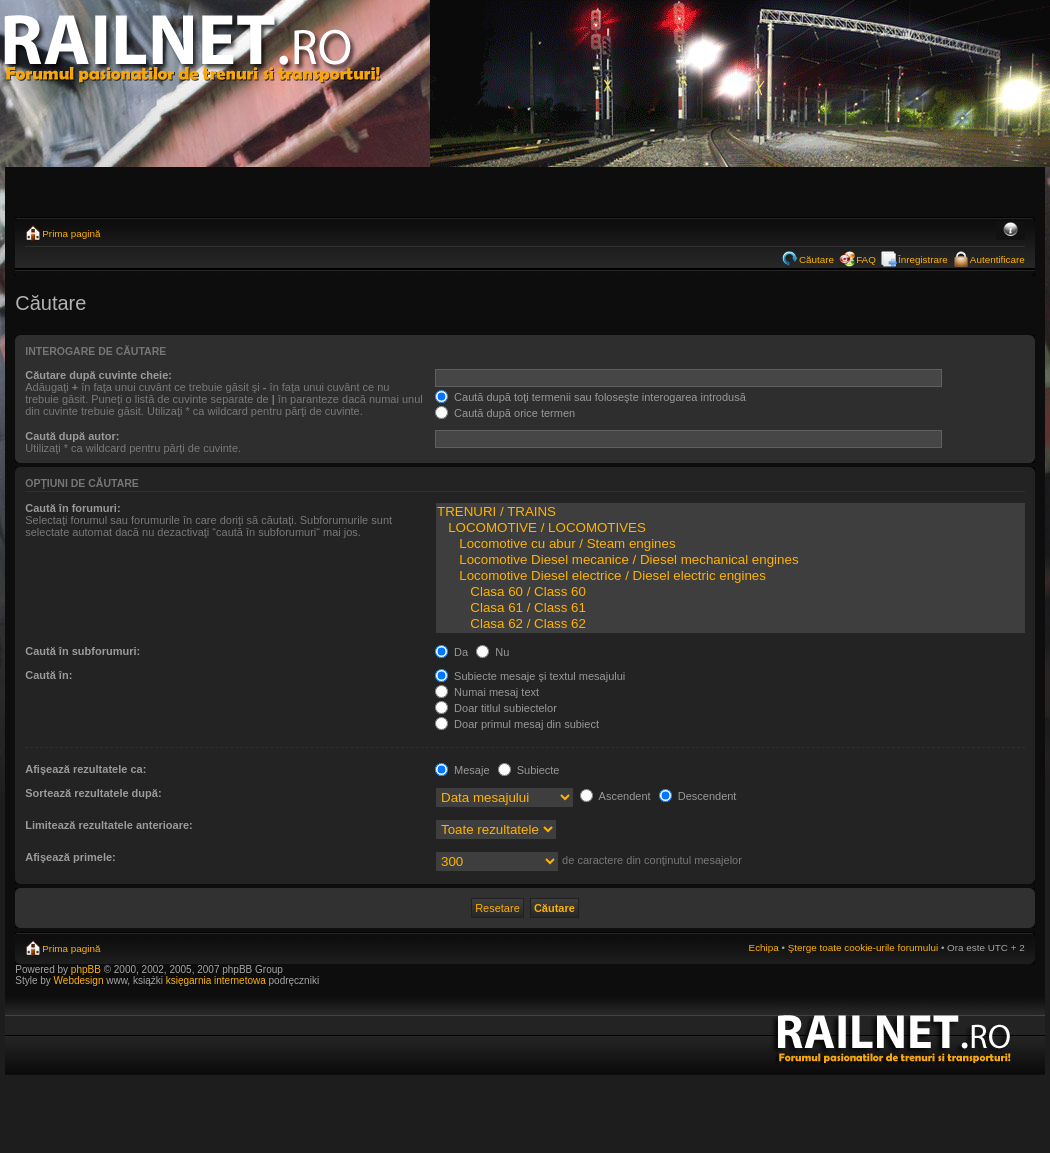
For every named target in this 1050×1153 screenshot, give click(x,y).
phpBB (86, 969)
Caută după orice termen (505, 413)
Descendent (698, 796)
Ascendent (615, 796)
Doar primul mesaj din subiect (517, 724)
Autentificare (997, 259)
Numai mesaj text (487, 692)
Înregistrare (923, 259)
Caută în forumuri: (72, 508)
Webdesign (80, 980)
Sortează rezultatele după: (93, 793)
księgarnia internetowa (216, 980)
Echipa (764, 947)
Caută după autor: (72, 436)
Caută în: (48, 675)
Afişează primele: (70, 857)
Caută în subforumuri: (82, 651)
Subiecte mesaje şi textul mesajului (530, 676)
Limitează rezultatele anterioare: (109, 825)
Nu (492, 652)
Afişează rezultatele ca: (85, 769)
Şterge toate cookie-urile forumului (863, 947)
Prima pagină (71, 233)
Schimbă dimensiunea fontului (1010, 231)
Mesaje (462, 770)
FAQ (866, 259)
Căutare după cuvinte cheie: (98, 375)
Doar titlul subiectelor (496, 708)
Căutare (816, 259)
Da (451, 652)
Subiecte (529, 770)
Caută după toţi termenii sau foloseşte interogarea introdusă (590, 397)
